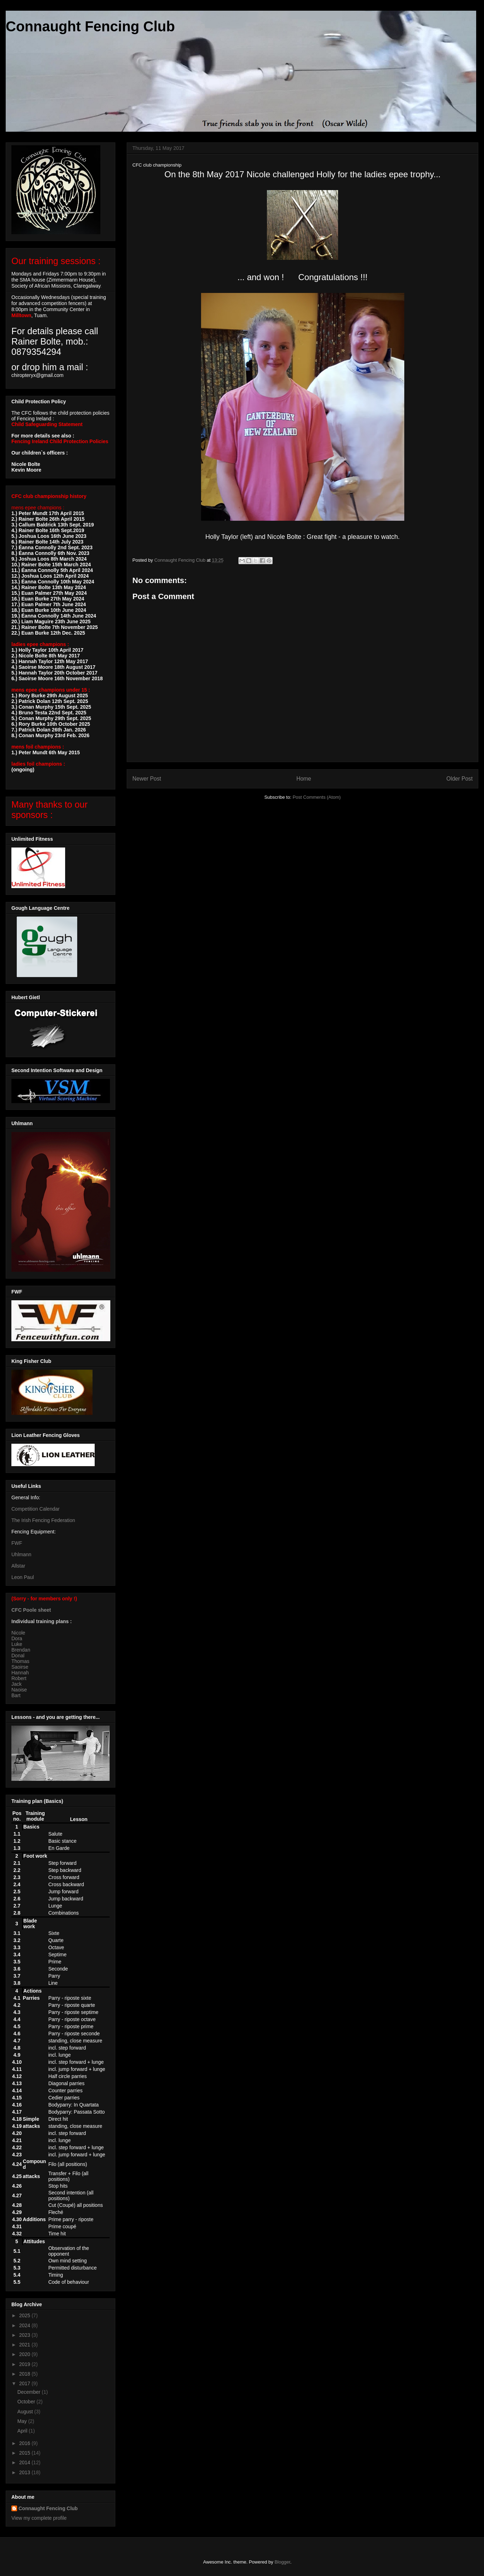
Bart (16, 1695)
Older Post (459, 779)
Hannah (20, 1672)
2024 (25, 2325)
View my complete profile (39, 2518)
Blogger (282, 2562)
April (23, 2431)
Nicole (18, 1633)
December (29, 2392)
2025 (25, 2315)
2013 (25, 2472)
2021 (25, 2344)
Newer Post (146, 779)
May (22, 2421)
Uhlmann (21, 1554)
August (25, 2411)
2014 (25, 2462)
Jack (16, 1684)
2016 (25, 2443)
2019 (25, 2364)
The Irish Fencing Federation (43, 1520)
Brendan (20, 1650)
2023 (25, 2335)
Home (303, 779)
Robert (18, 1678)
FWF (16, 1543)
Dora (16, 1638)
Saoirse (19, 1667)
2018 (25, 2374)
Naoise (19, 1690)
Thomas (20, 1661)
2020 (25, 2354)
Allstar (18, 1566)
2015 (25, 2453)
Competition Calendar (35, 1509)
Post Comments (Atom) (317, 797)
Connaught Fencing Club (90, 26)
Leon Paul (22, 1577)
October (27, 2401)
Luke (16, 1644)
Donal (18, 1655)
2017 (25, 2383)
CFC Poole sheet (31, 1610)
